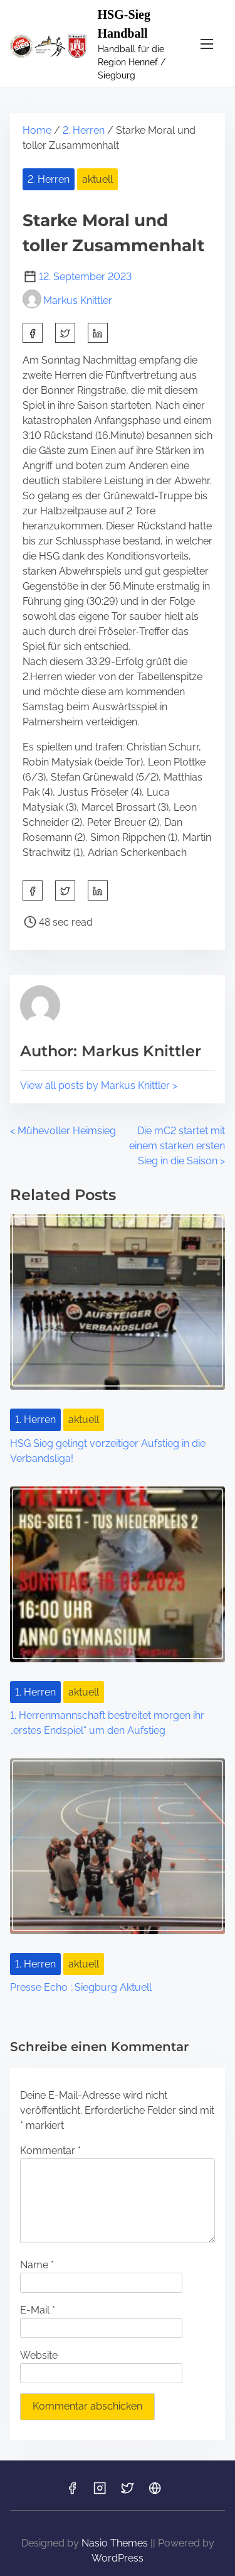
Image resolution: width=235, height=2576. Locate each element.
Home (37, 130)
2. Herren (84, 130)
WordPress (117, 2558)
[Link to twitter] (127, 2492)
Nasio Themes (115, 2543)
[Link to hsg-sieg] (155, 2492)
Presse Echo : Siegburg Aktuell (81, 1987)
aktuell (97, 179)
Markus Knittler (67, 300)
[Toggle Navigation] (207, 43)
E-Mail (37, 2310)
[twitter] (65, 333)
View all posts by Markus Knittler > (98, 1085)
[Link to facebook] (72, 2492)
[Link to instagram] (99, 2492)
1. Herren (35, 1420)
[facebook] (33, 333)
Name (37, 2265)
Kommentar (50, 2151)
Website (39, 2355)
